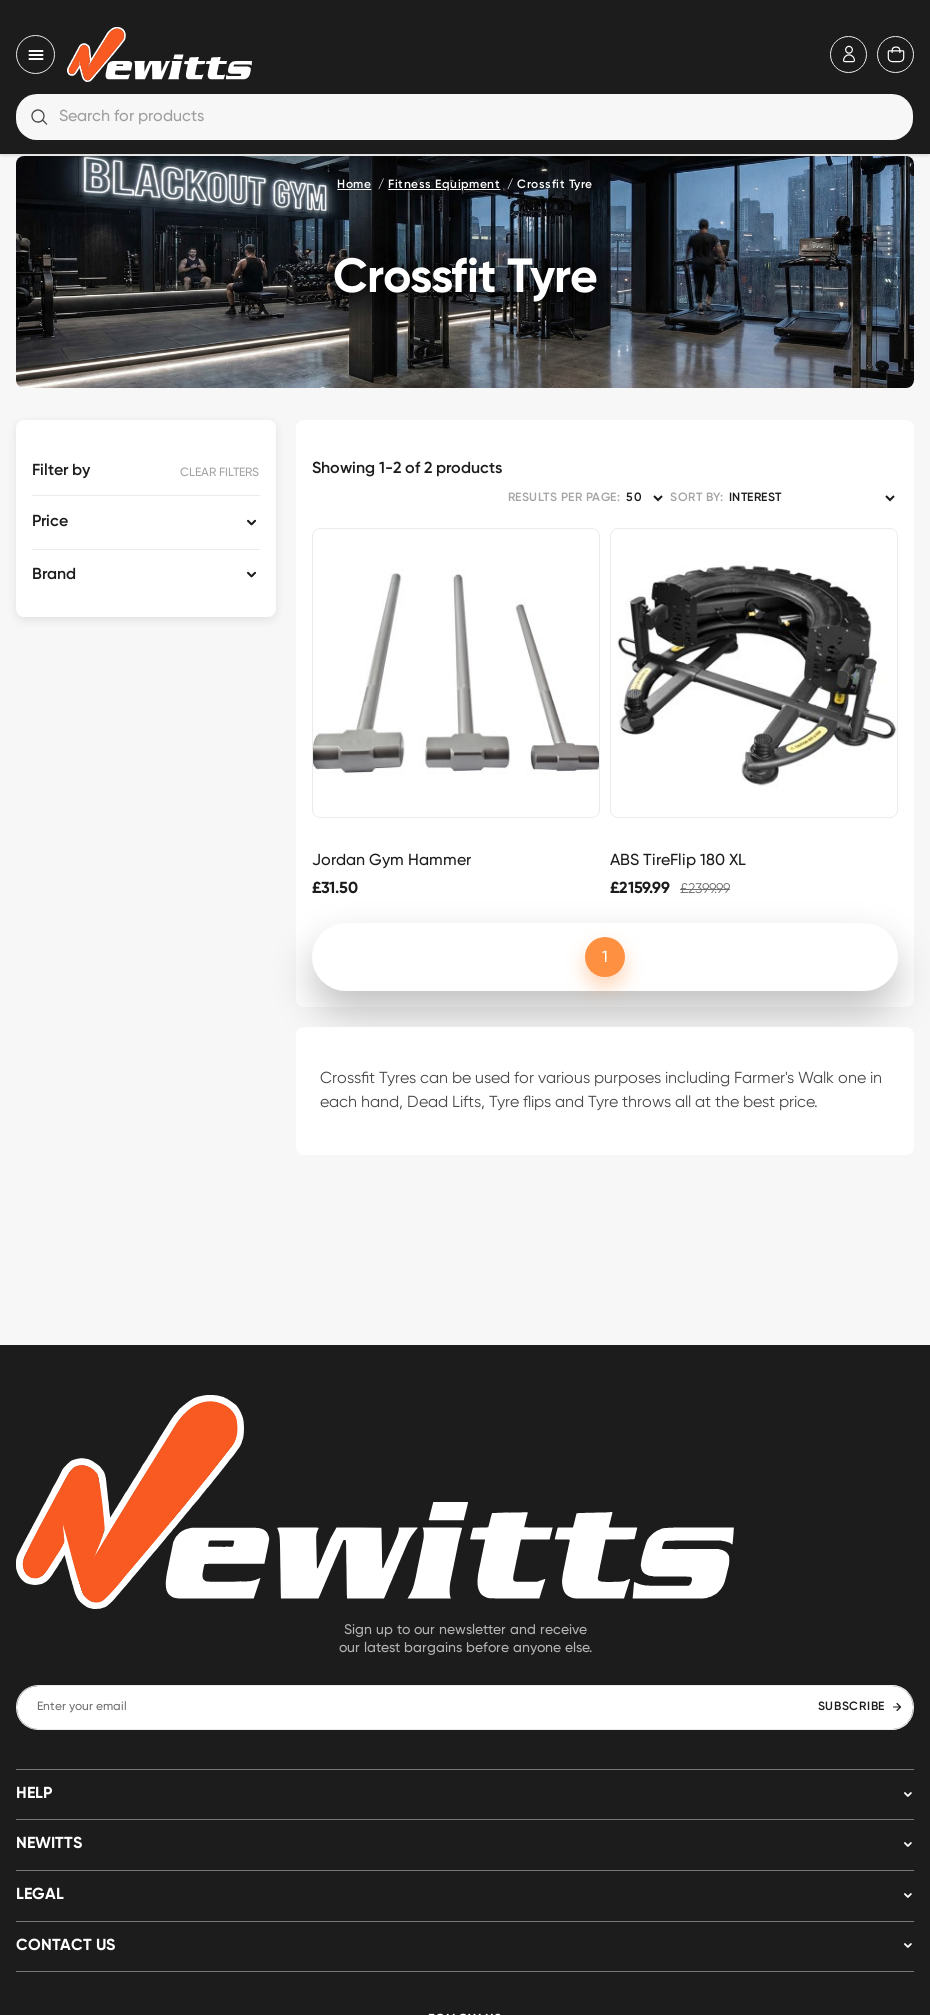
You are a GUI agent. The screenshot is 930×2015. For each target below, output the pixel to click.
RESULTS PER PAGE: (564, 498)
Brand (54, 575)
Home (354, 185)
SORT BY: (696, 498)
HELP (34, 1794)
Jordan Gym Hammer (391, 859)
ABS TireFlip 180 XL (678, 859)
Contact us (65, 1946)
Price (50, 522)
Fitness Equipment (444, 185)
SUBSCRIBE (860, 1707)
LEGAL (40, 1895)
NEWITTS (49, 1844)
